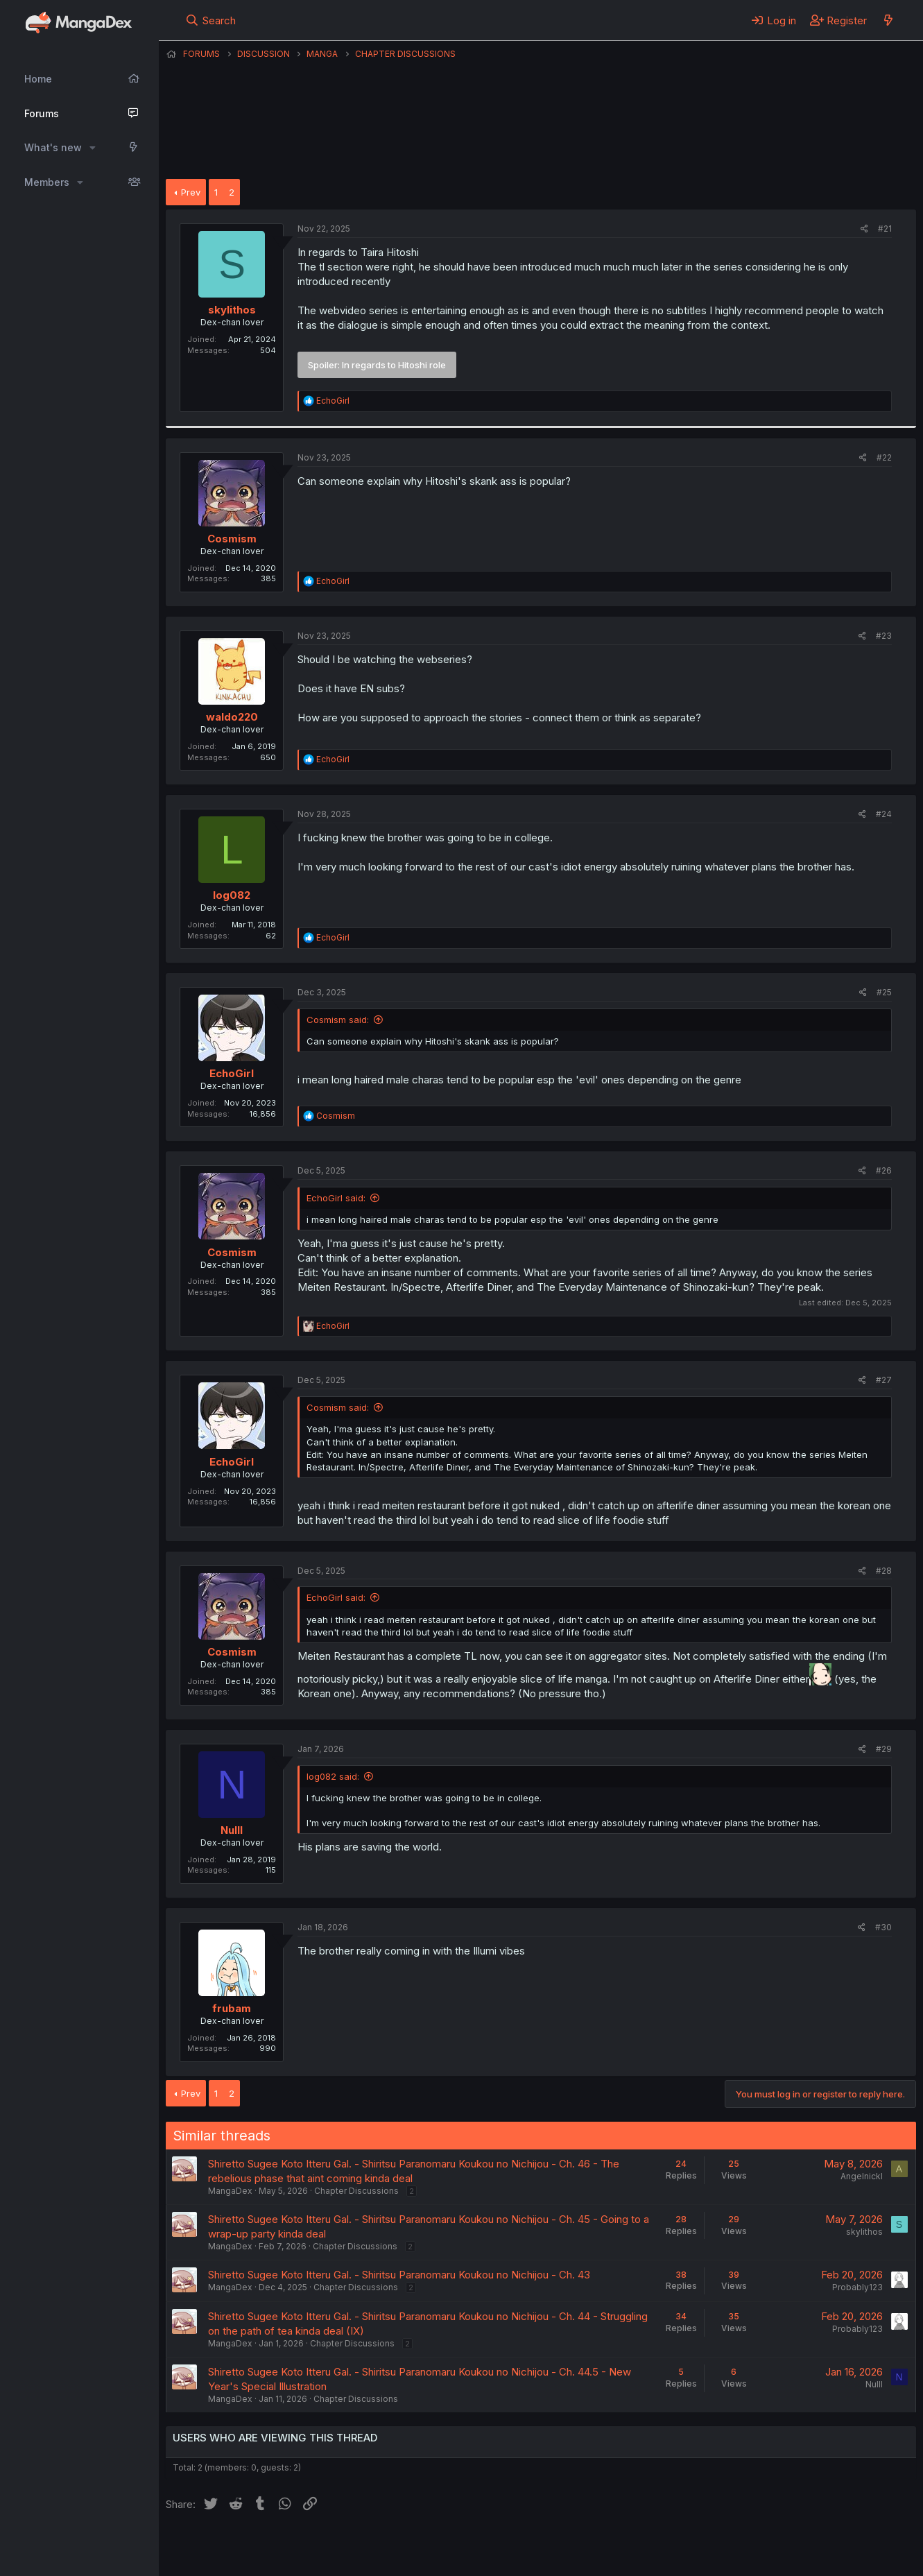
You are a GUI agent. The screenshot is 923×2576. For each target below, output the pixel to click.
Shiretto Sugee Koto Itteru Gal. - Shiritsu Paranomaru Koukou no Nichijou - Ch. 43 (399, 2274)
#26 (884, 1170)
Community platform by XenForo (802, 2546)
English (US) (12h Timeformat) (237, 2547)
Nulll (232, 1830)
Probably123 (857, 2287)
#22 (884, 457)
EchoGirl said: (336, 1197)
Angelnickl (861, 2176)
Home (38, 79)
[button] (92, 147)
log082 (231, 895)
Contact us (346, 2547)
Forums (41, 113)
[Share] (864, 229)
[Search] (210, 20)
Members (46, 182)
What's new (53, 147)
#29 (884, 1749)
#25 (884, 992)
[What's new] (888, 20)
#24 (884, 814)
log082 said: (333, 1776)
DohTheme (784, 2556)
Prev (190, 192)
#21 (885, 228)
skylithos (232, 309)
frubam (231, 2008)
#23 (884, 635)
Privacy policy (505, 2547)
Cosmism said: (338, 1019)
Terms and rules (423, 2547)
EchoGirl (231, 1073)
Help (563, 2547)
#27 (884, 1380)
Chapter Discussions (356, 2191)
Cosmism (232, 538)
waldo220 (232, 716)
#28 (884, 1570)
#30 (883, 1927)
